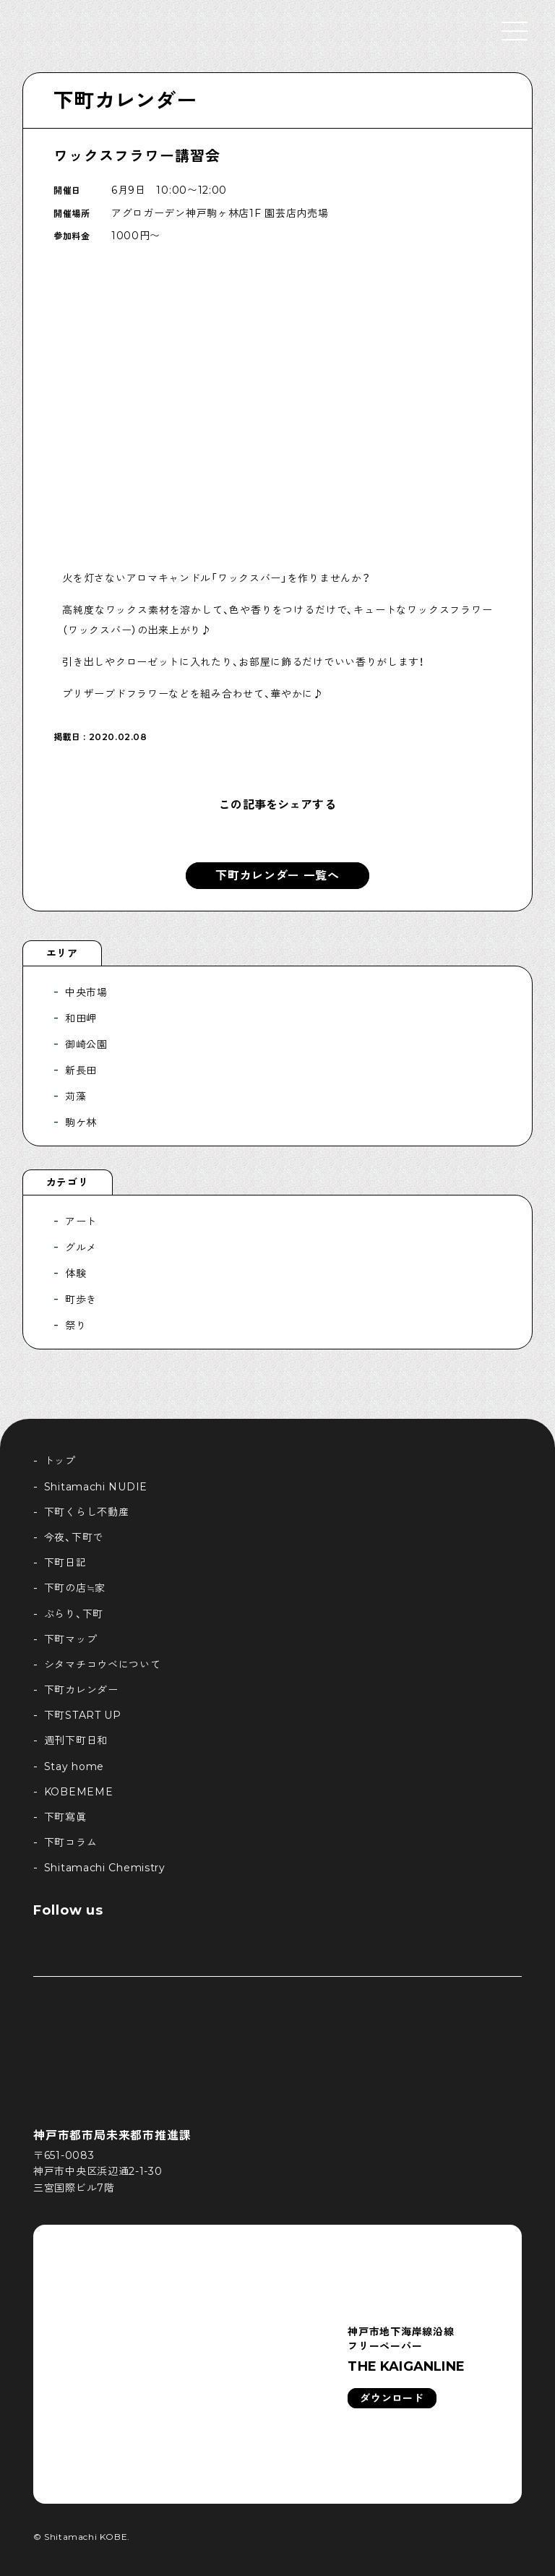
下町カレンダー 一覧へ (277, 876)
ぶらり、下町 (73, 1613)
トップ (60, 1460)
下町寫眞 (65, 1817)
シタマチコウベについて (102, 1664)
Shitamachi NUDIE (95, 1486)
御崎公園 (86, 1044)
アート (81, 1221)
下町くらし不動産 (86, 1512)
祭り (75, 1325)
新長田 (81, 1070)
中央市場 (86, 992)
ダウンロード (391, 2398)
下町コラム (71, 1842)
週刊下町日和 (76, 1740)
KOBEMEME (78, 1791)
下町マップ (71, 1639)
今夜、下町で (73, 1537)
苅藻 (75, 1096)
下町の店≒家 (75, 1587)
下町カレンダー (125, 100)
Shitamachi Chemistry (104, 1867)
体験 (75, 1273)
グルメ (81, 1247)
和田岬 (81, 1018)
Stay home (74, 1766)
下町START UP (82, 1715)
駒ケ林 (81, 1122)
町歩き (81, 1299)
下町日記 (65, 1562)
